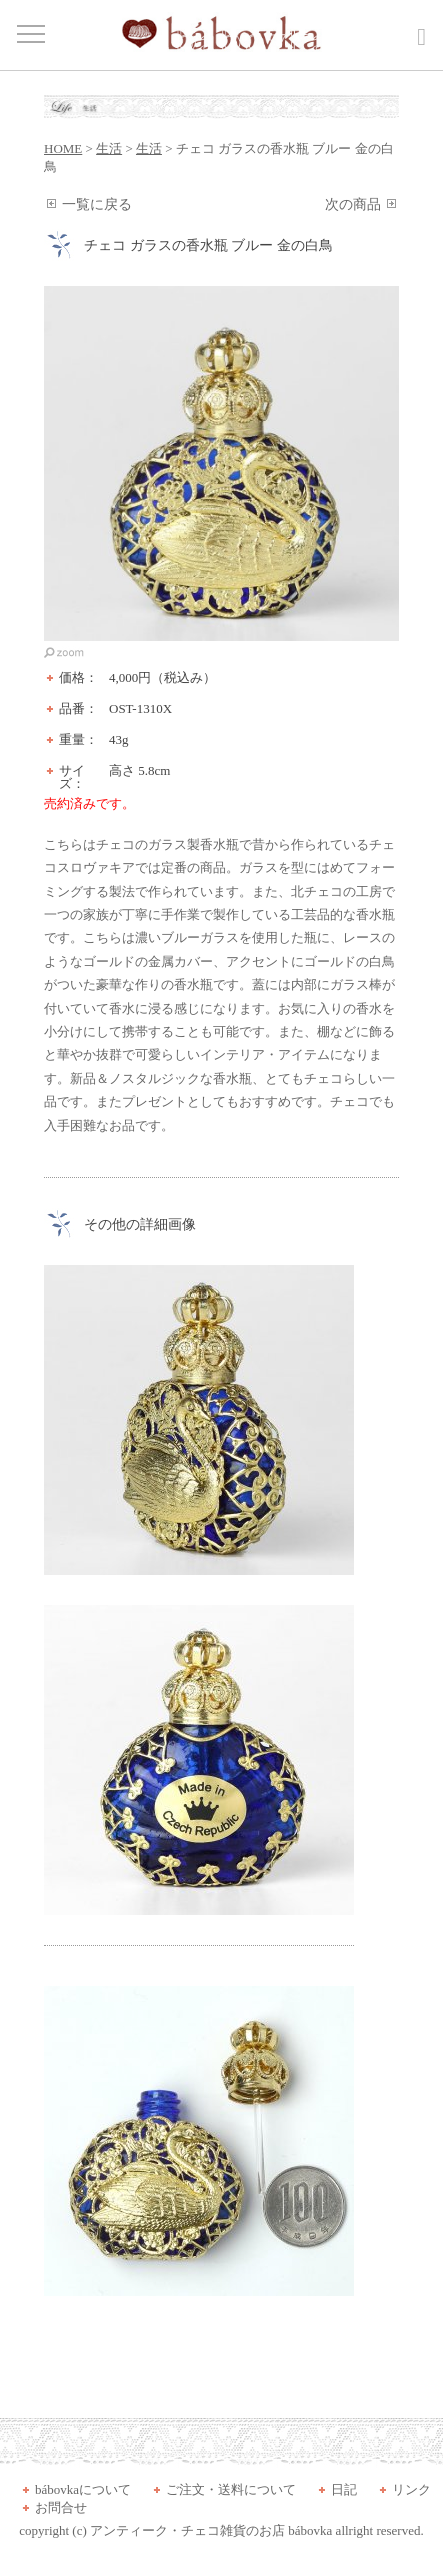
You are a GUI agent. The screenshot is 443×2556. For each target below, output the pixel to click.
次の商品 (353, 204)
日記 (344, 2489)
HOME (63, 148)
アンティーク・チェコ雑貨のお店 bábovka (211, 2530)
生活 (109, 148)
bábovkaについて (83, 2489)
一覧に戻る (97, 204)
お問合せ (61, 2507)
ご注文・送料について (231, 2489)
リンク (411, 2489)
